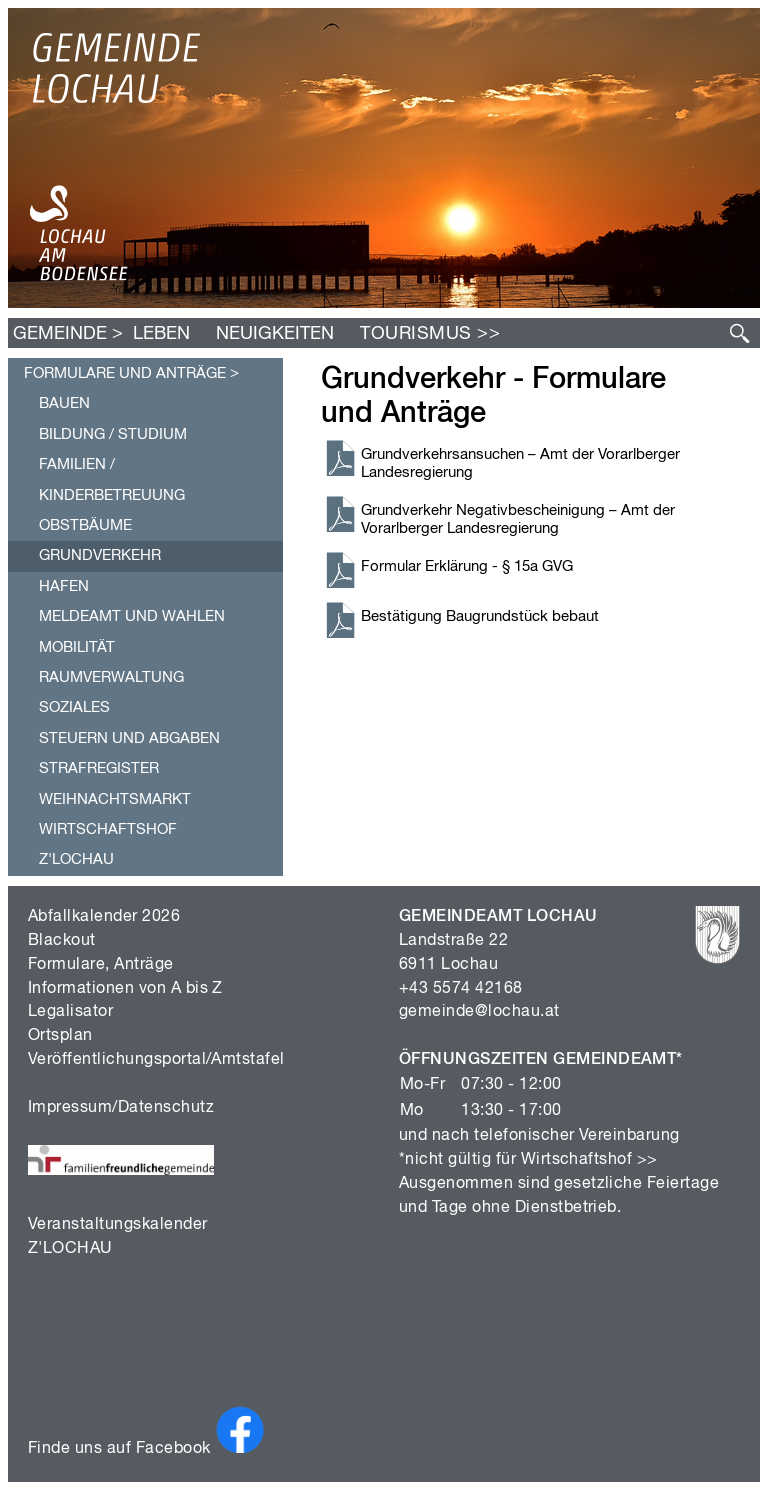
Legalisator (70, 1012)
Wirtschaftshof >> (589, 1160)
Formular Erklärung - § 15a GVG (467, 566)
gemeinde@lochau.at (479, 1012)
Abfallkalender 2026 (104, 917)
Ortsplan (60, 1036)
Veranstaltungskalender (118, 1225)
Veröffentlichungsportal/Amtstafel (156, 1060)
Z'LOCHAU (70, 1249)
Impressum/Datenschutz (121, 1108)
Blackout (62, 941)
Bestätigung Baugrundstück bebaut (480, 616)
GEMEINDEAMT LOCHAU (498, 917)
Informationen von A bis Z (125, 989)
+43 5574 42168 (461, 989)
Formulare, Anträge (101, 965)
